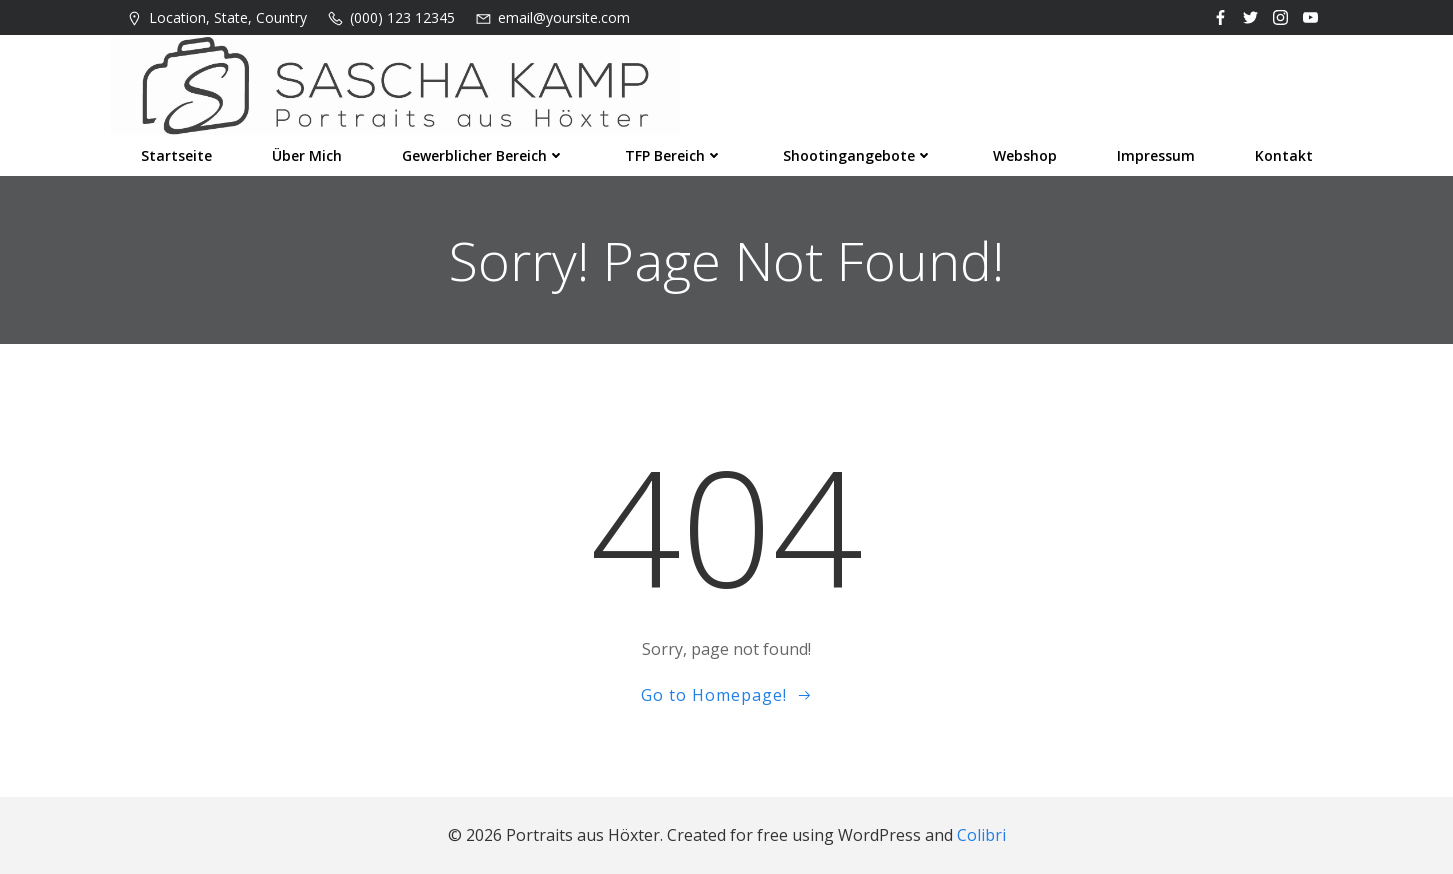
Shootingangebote (858, 155)
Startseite (176, 155)
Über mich (307, 155)
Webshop (1025, 155)
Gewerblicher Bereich (483, 155)
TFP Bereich (674, 155)
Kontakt (1284, 155)
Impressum (1156, 155)
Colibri (981, 835)
